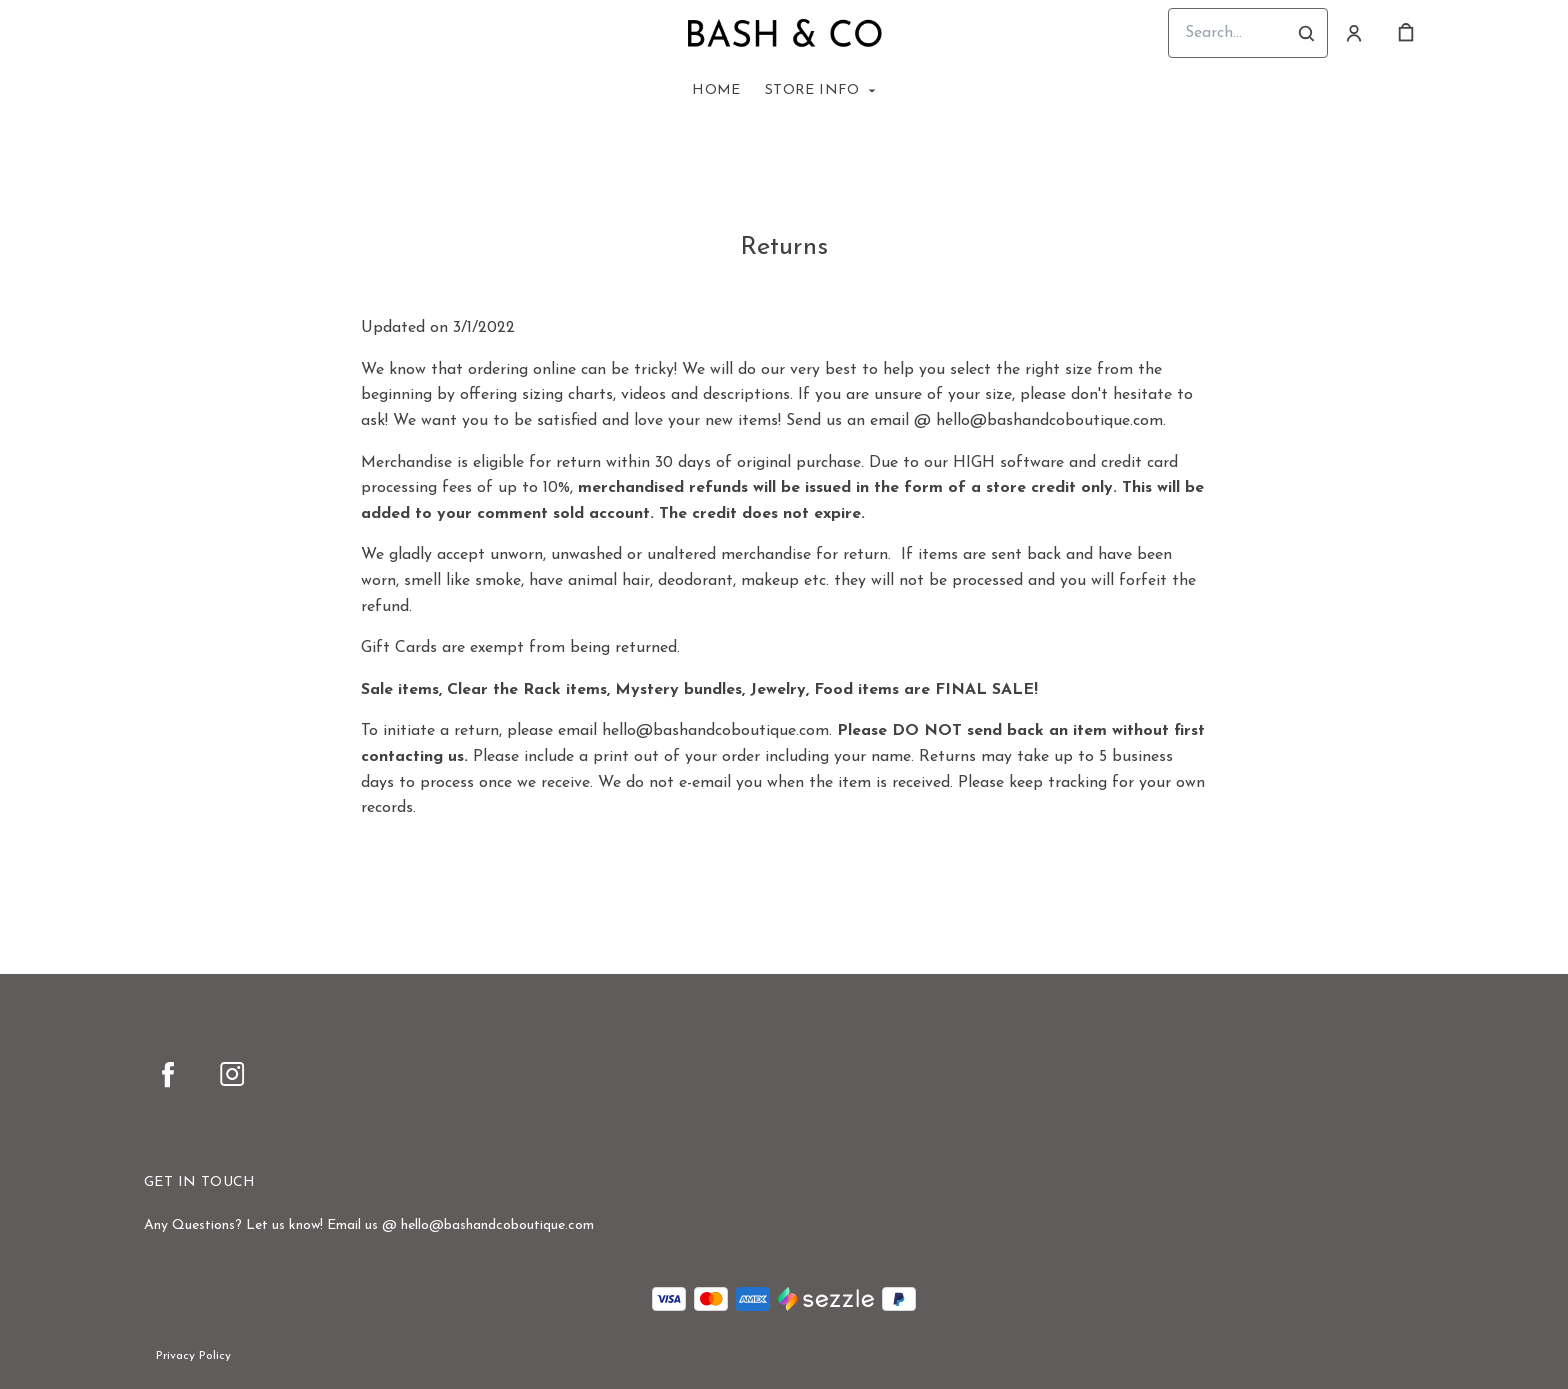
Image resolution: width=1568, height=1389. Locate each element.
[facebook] (168, 1074)
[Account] (1354, 33)
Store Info (812, 90)
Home (716, 90)
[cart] (1406, 33)
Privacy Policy (193, 1356)
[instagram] (232, 1074)
